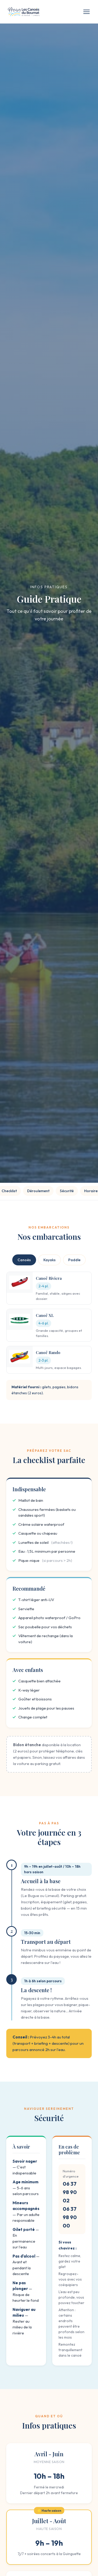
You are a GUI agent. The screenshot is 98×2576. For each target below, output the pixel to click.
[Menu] (86, 12)
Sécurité (67, 1191)
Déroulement (38, 1191)
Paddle (74, 1260)
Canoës (24, 1260)
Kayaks (49, 1260)
